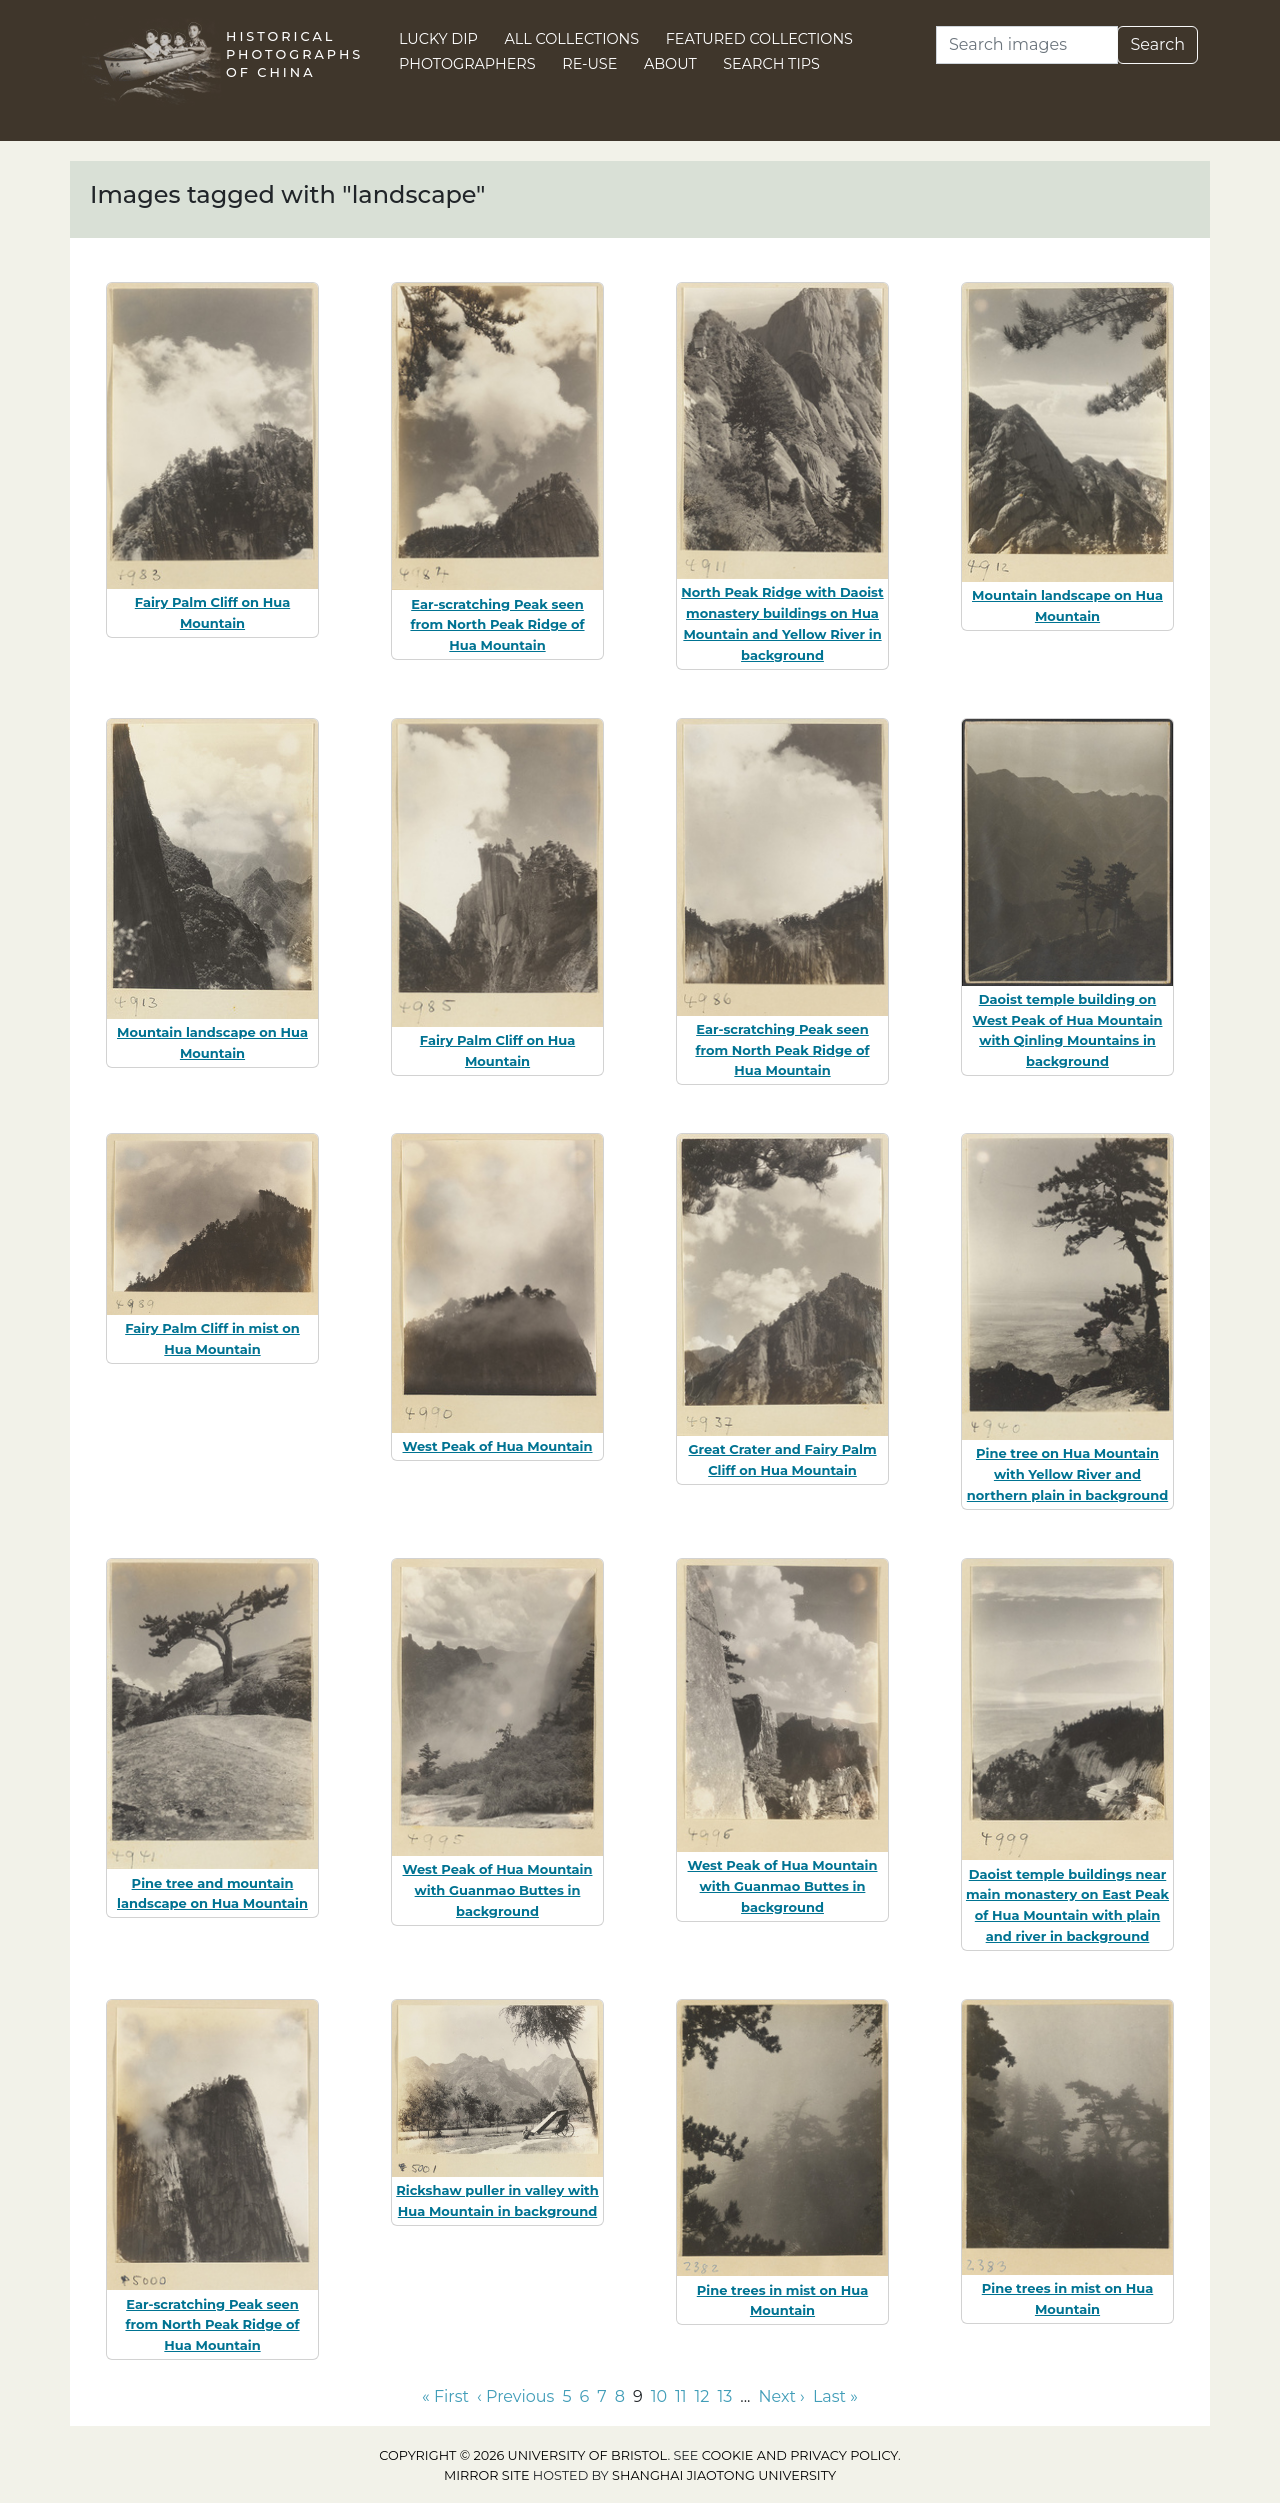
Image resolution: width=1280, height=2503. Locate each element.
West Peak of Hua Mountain (498, 1446)
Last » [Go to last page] (835, 2396)
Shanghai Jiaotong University (724, 2475)
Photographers (467, 64)
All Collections (572, 39)
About (670, 64)
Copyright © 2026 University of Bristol (523, 2455)
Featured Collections (759, 39)
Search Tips (771, 64)
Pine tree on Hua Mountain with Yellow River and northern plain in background (1067, 1474)
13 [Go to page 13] (724, 2396)
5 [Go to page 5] (566, 2396)
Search (1157, 44)
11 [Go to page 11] (681, 2396)
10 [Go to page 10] (659, 2396)
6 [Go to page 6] (584, 2396)
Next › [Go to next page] (781, 2396)
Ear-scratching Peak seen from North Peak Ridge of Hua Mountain (497, 625)
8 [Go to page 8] (620, 2396)
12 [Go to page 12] (702, 2396)
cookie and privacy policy (800, 2455)
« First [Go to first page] (445, 2396)
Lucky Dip (438, 39)
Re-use (589, 64)
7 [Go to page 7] (601, 2396)
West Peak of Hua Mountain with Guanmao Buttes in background (498, 1890)
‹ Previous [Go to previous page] (515, 2396)
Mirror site (487, 2475)
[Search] (1027, 45)
